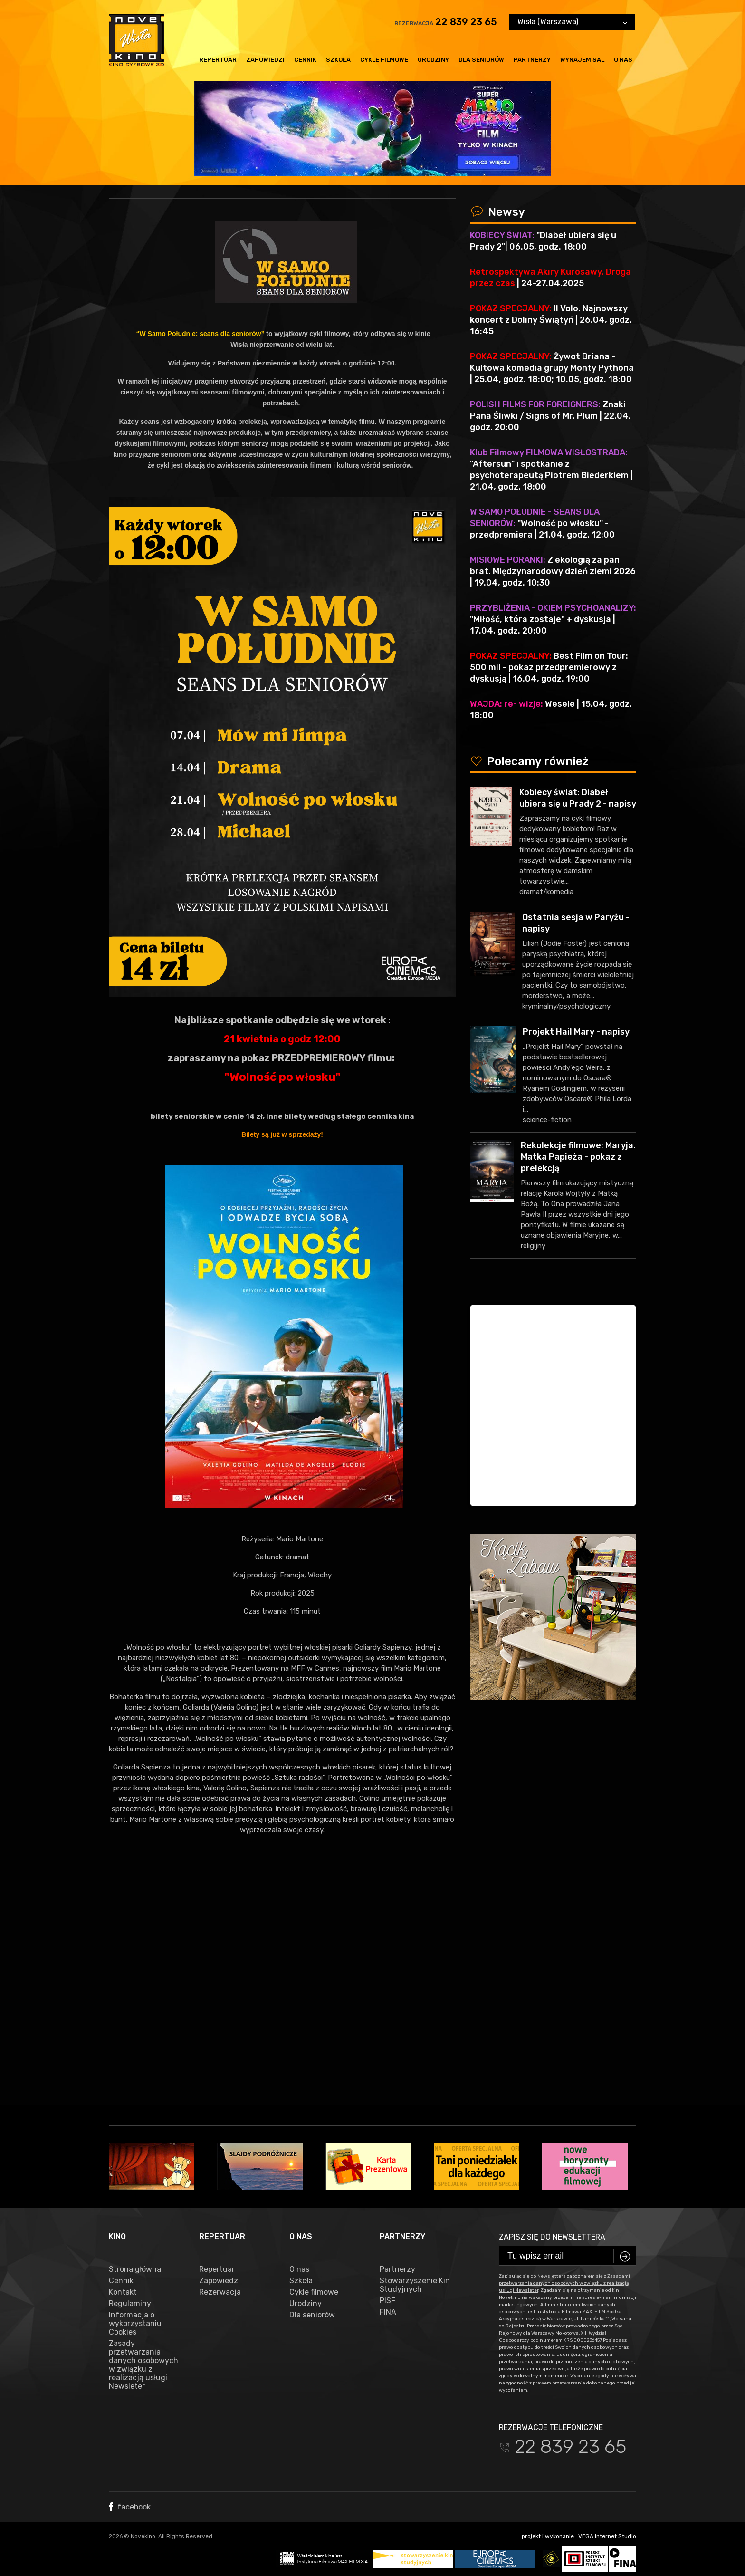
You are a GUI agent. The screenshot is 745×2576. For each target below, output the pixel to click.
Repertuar (218, 59)
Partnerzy (532, 59)
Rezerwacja (220, 2292)
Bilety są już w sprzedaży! (282, 1134)
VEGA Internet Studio (607, 2536)
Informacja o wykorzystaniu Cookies (135, 2323)
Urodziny (433, 59)
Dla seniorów (481, 59)
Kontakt (123, 2292)
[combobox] (572, 22)
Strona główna (135, 2269)
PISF (387, 2301)
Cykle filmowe (384, 59)
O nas (623, 59)
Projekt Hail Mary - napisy (576, 1032)
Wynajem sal (582, 59)
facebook (130, 2506)
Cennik (305, 59)
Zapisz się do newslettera (552, 2236)
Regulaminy (130, 2303)
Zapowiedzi (265, 59)
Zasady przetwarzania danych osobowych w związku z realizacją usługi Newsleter (143, 2365)
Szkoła (338, 59)
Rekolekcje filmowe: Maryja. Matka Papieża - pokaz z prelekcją (578, 1156)
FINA (388, 2312)
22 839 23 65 (466, 22)
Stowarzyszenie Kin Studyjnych (415, 2285)
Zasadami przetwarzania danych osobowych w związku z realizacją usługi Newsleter (564, 2283)
